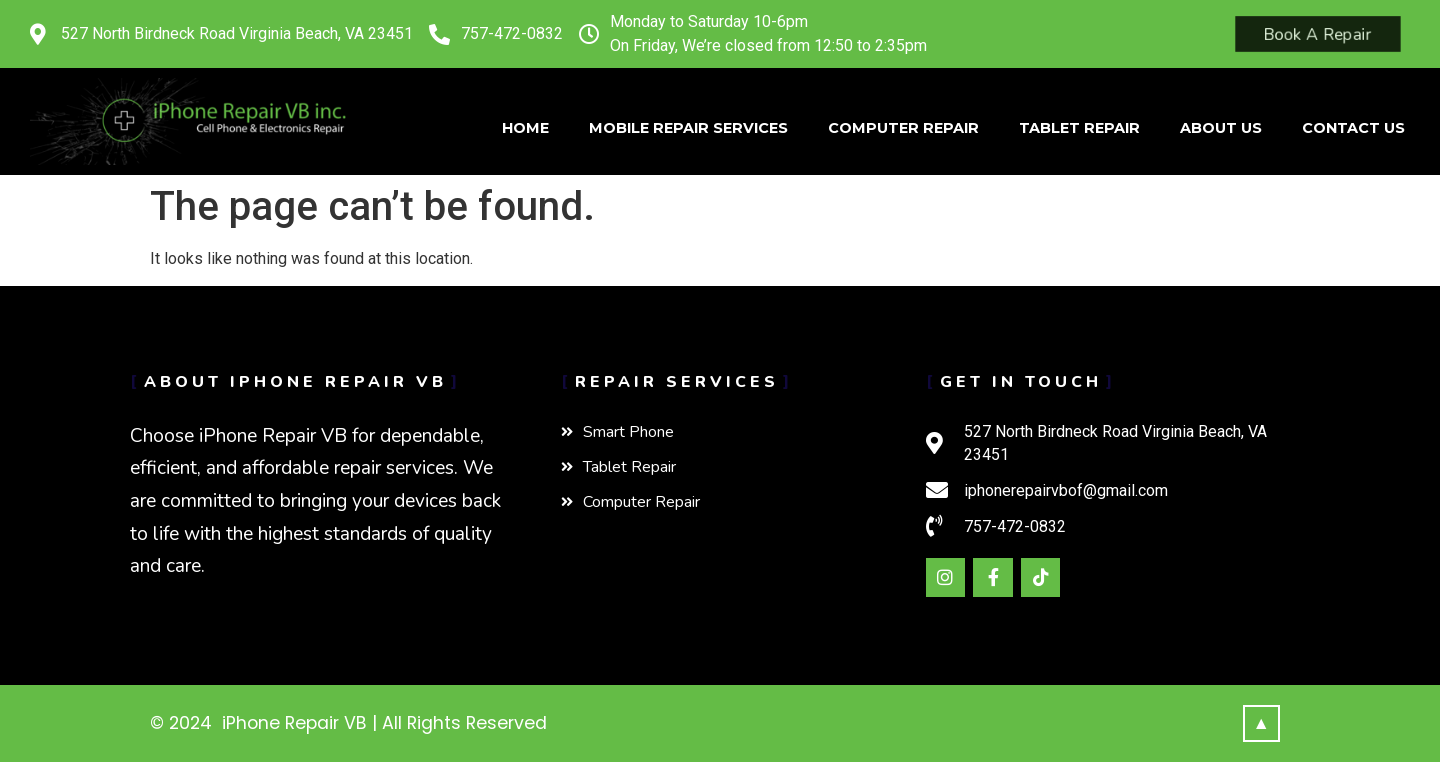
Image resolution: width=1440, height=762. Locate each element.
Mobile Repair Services (688, 128)
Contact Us (1353, 128)
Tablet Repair (1079, 128)
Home (525, 128)
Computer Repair (903, 128)
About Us (1221, 128)
